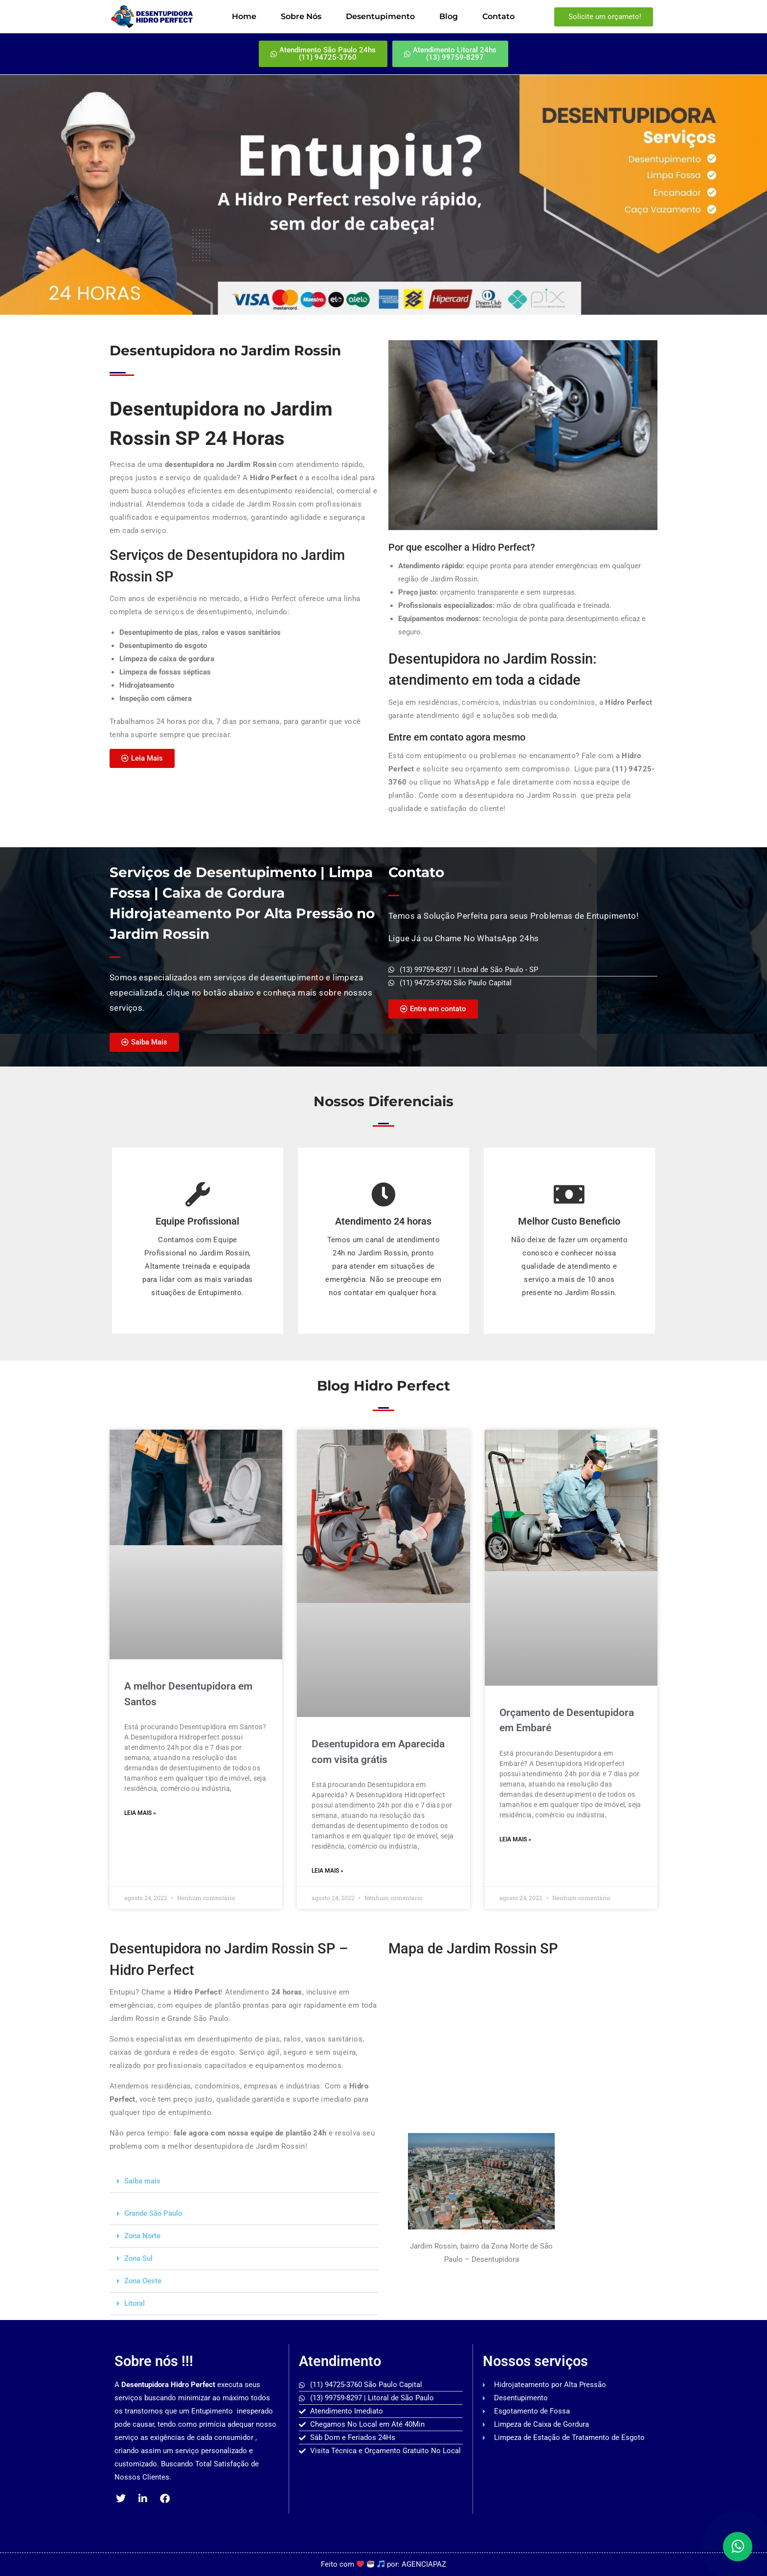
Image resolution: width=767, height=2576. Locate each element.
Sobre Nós (301, 16)
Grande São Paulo (153, 2213)
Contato (498, 16)
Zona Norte (142, 2235)
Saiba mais (142, 2181)
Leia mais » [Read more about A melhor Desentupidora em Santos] (140, 1813)
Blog (448, 16)
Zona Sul (138, 2258)
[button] (244, 2181)
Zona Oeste (142, 2280)
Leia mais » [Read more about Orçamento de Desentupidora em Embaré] (515, 1839)
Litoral (134, 2303)
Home (244, 16)
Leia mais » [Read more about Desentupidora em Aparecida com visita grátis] (327, 1870)
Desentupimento (380, 16)
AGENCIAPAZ (424, 2564)
